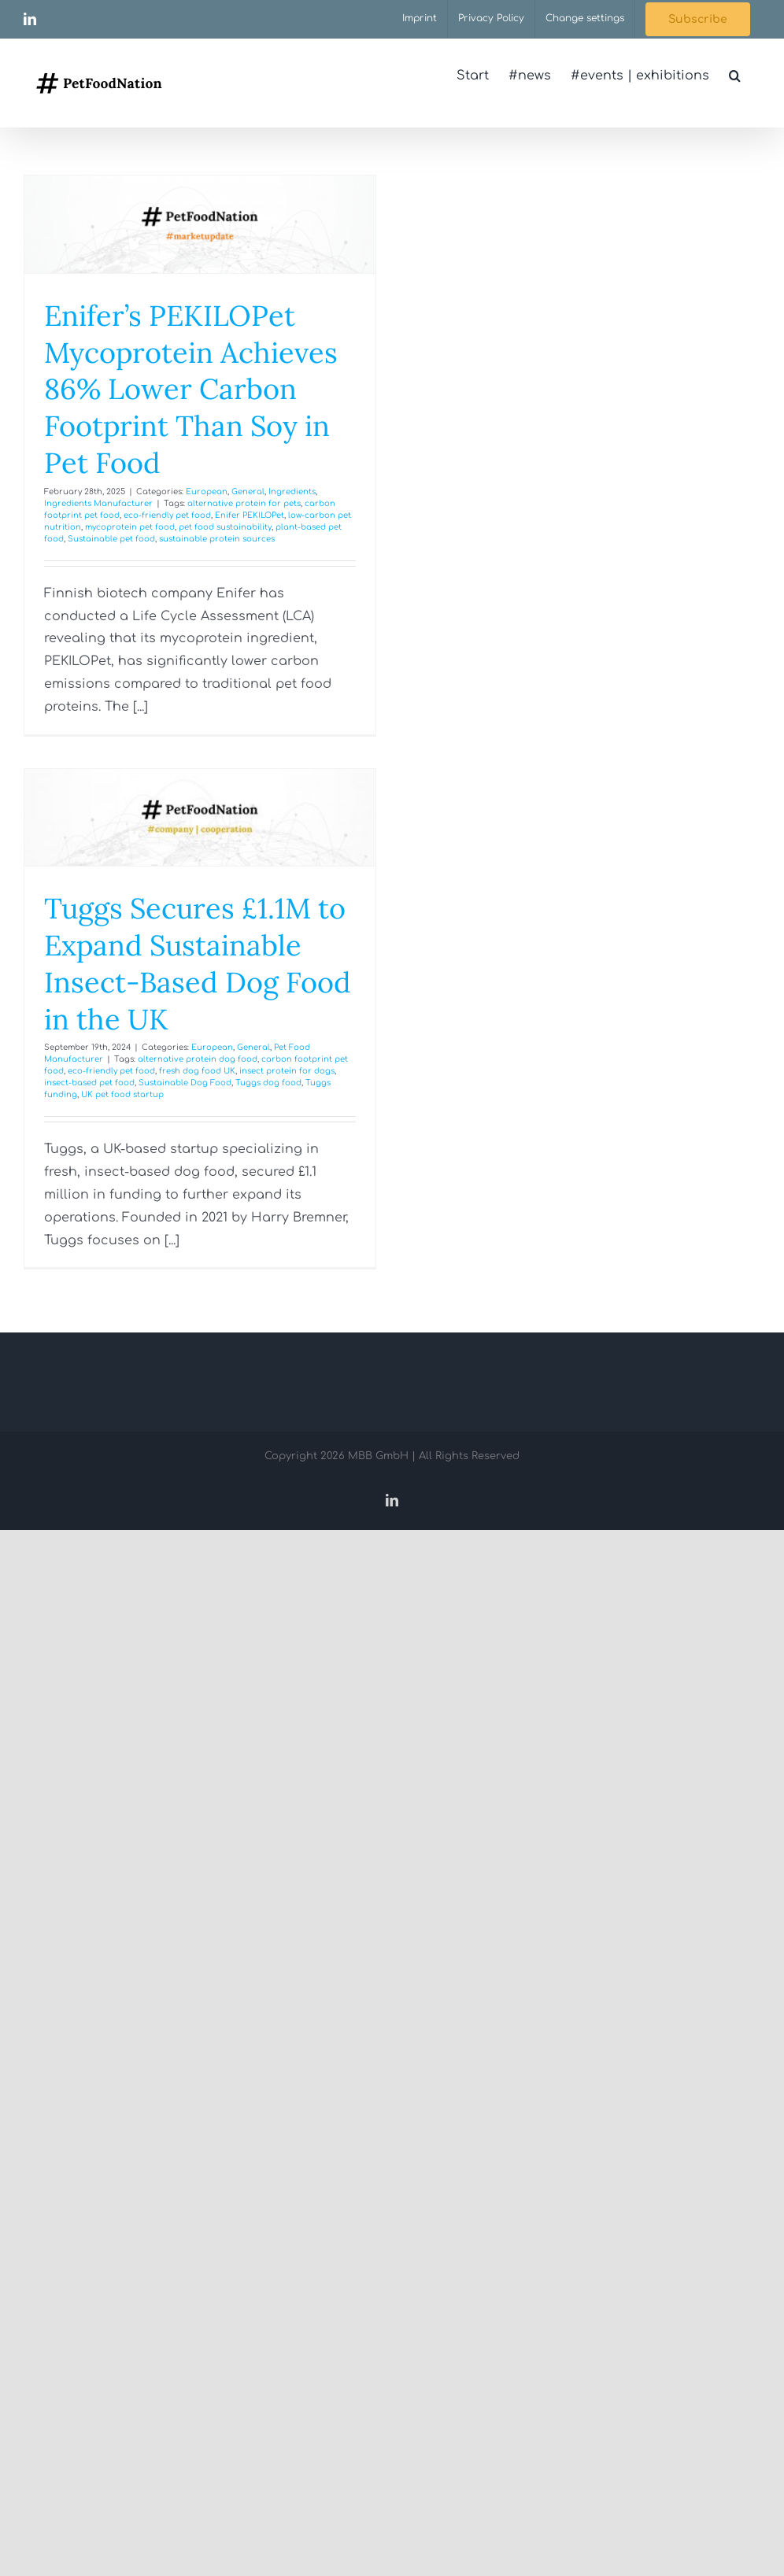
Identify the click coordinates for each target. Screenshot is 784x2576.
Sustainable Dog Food (185, 1082)
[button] (735, 76)
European (206, 491)
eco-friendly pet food (167, 515)
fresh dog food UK (197, 1070)
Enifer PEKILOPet (249, 515)
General (247, 491)
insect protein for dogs (287, 1070)
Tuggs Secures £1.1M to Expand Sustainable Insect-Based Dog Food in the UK (197, 963)
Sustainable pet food (111, 538)
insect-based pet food (89, 1082)
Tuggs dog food (268, 1082)
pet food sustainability (225, 527)
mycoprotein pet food (130, 527)
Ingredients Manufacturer (98, 503)
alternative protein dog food (197, 1059)
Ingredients (292, 491)
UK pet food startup (122, 1094)
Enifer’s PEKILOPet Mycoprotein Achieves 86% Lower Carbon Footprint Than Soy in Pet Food (191, 389)
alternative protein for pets (244, 503)
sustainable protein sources (217, 538)
